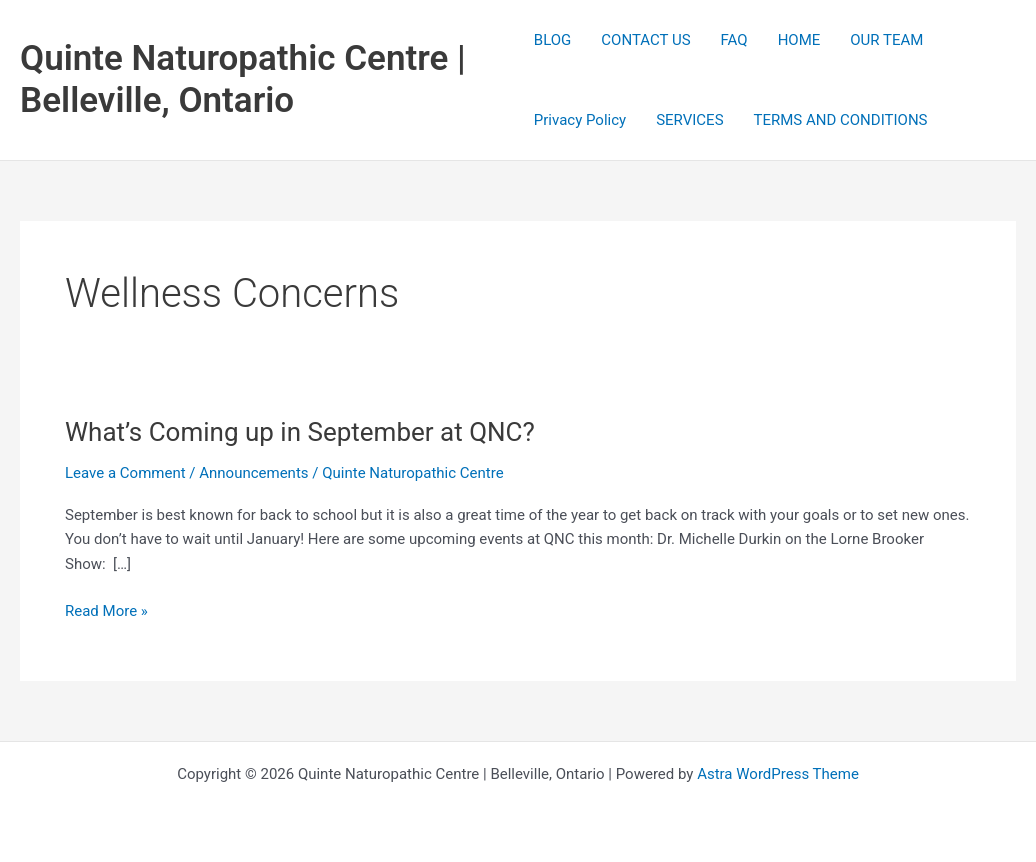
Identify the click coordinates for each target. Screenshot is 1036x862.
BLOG (553, 40)
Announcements (253, 473)
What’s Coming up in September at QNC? (300, 432)
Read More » (106, 611)
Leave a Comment (125, 473)
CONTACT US (645, 40)
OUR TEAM (886, 40)
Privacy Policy (580, 120)
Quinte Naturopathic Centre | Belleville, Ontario (243, 79)
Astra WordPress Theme (778, 774)
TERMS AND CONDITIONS (841, 120)
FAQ (734, 40)
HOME (799, 40)
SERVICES (689, 120)
